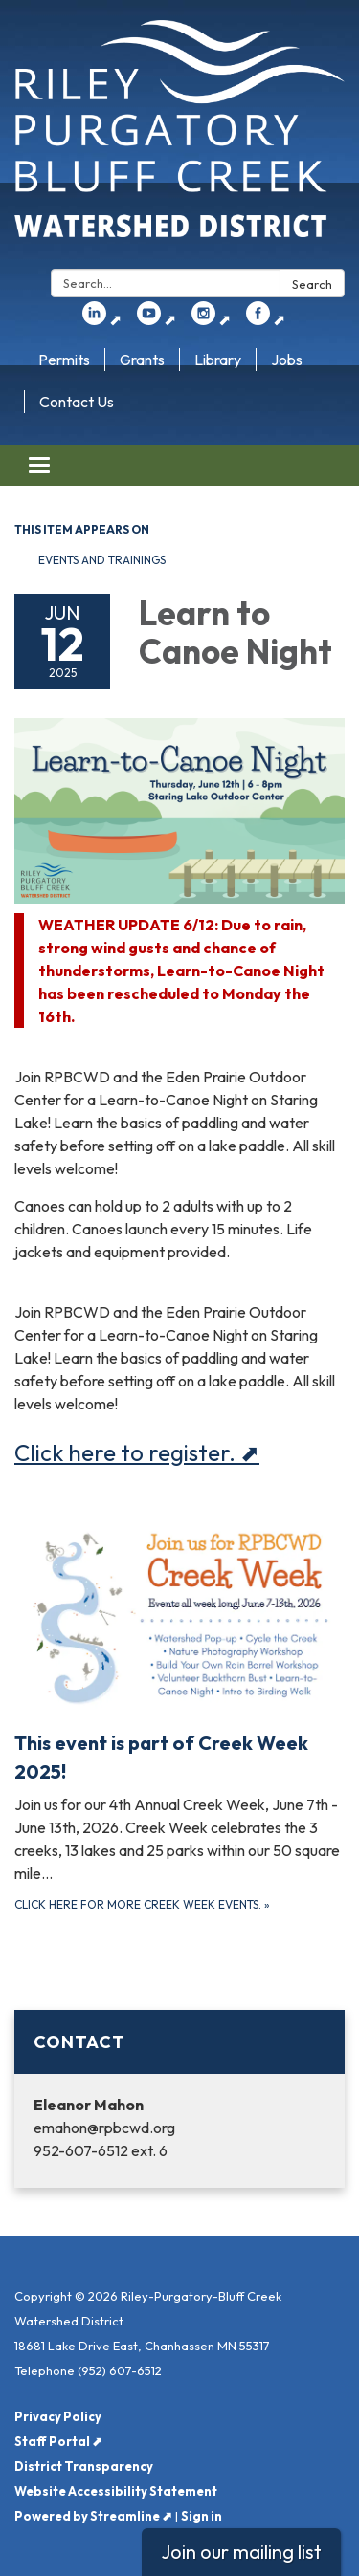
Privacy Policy (57, 2416)
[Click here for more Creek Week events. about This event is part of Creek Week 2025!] (179, 1719)
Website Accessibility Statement (115, 2491)
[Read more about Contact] (179, 2099)
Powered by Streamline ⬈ (93, 2515)
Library (217, 359)
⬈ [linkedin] (102, 319)
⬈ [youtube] (156, 319)
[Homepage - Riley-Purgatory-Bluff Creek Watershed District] (179, 138)
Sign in (201, 2515)
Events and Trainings (102, 560)
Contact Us (76, 401)
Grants (142, 359)
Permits (64, 359)
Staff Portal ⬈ (58, 2441)
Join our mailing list (241, 2552)
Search (312, 284)
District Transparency (83, 2466)
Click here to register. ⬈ (136, 1452)
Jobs (287, 359)
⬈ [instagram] (211, 319)
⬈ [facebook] (265, 319)
